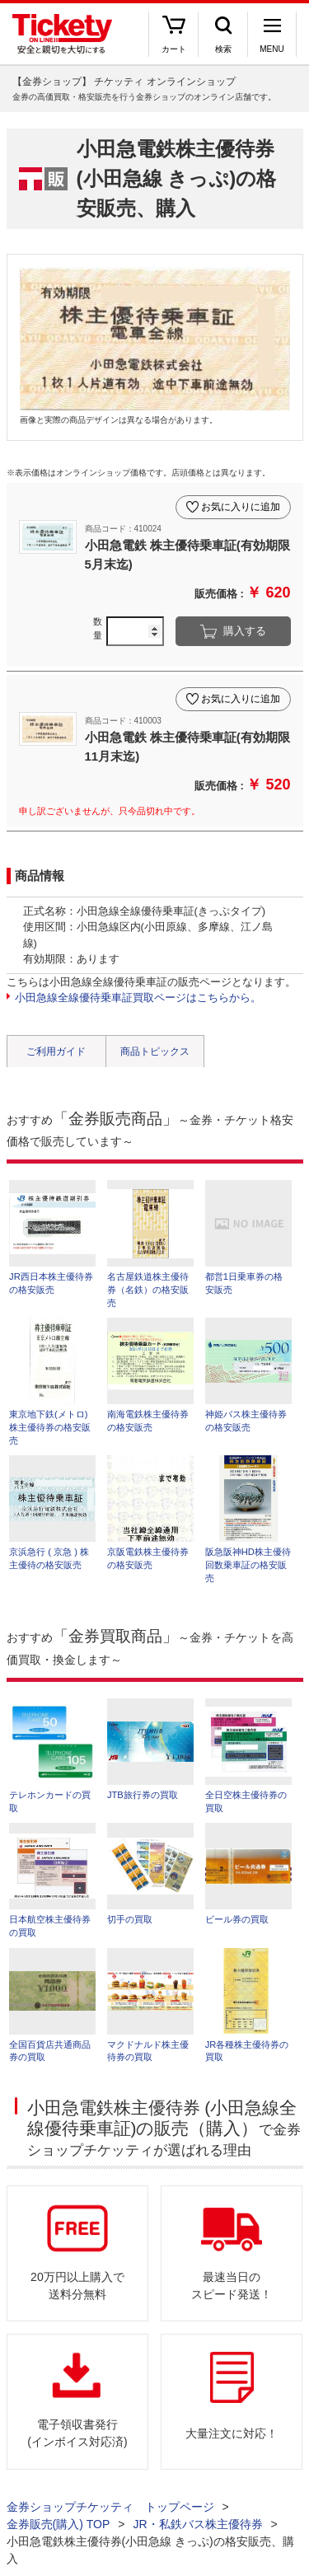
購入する (244, 631)
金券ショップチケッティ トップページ (110, 2506)
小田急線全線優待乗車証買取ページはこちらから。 (138, 997)
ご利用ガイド (56, 1051)
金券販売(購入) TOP (58, 2524)
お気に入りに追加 (240, 507)
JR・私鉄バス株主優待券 (197, 2524)
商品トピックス (155, 1051)
